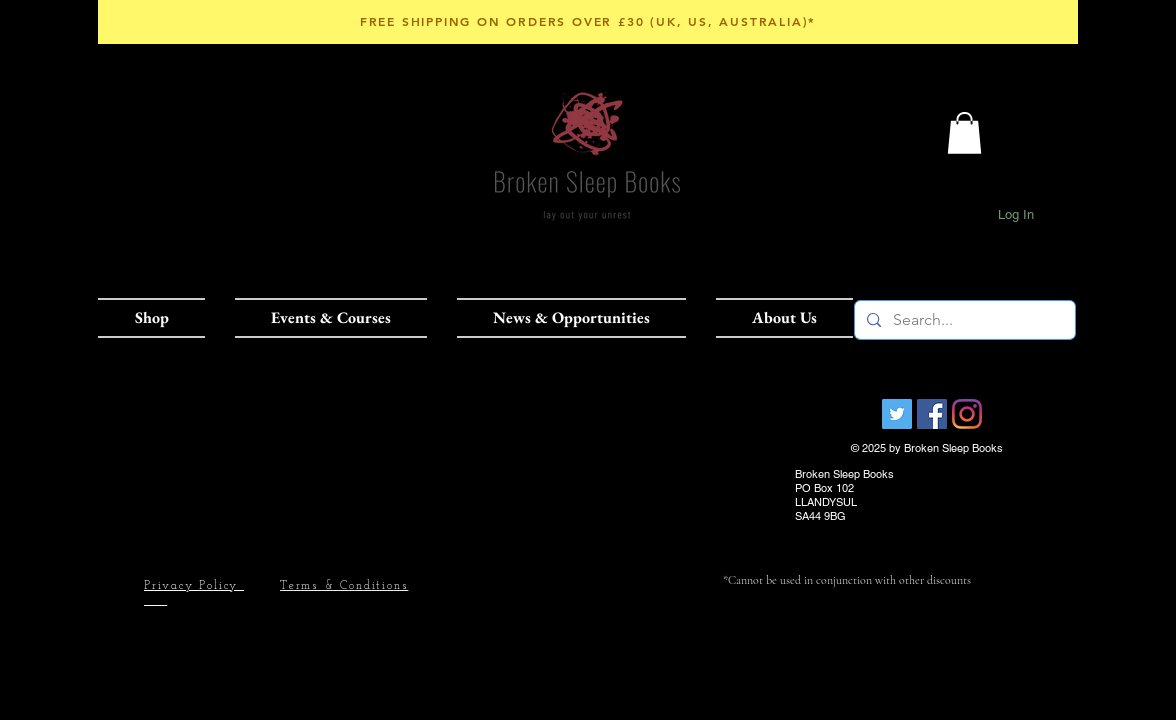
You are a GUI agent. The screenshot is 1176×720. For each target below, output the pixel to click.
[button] (159, 318)
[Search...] (963, 320)
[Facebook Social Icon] (932, 414)
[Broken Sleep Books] (897, 414)
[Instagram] (967, 414)
